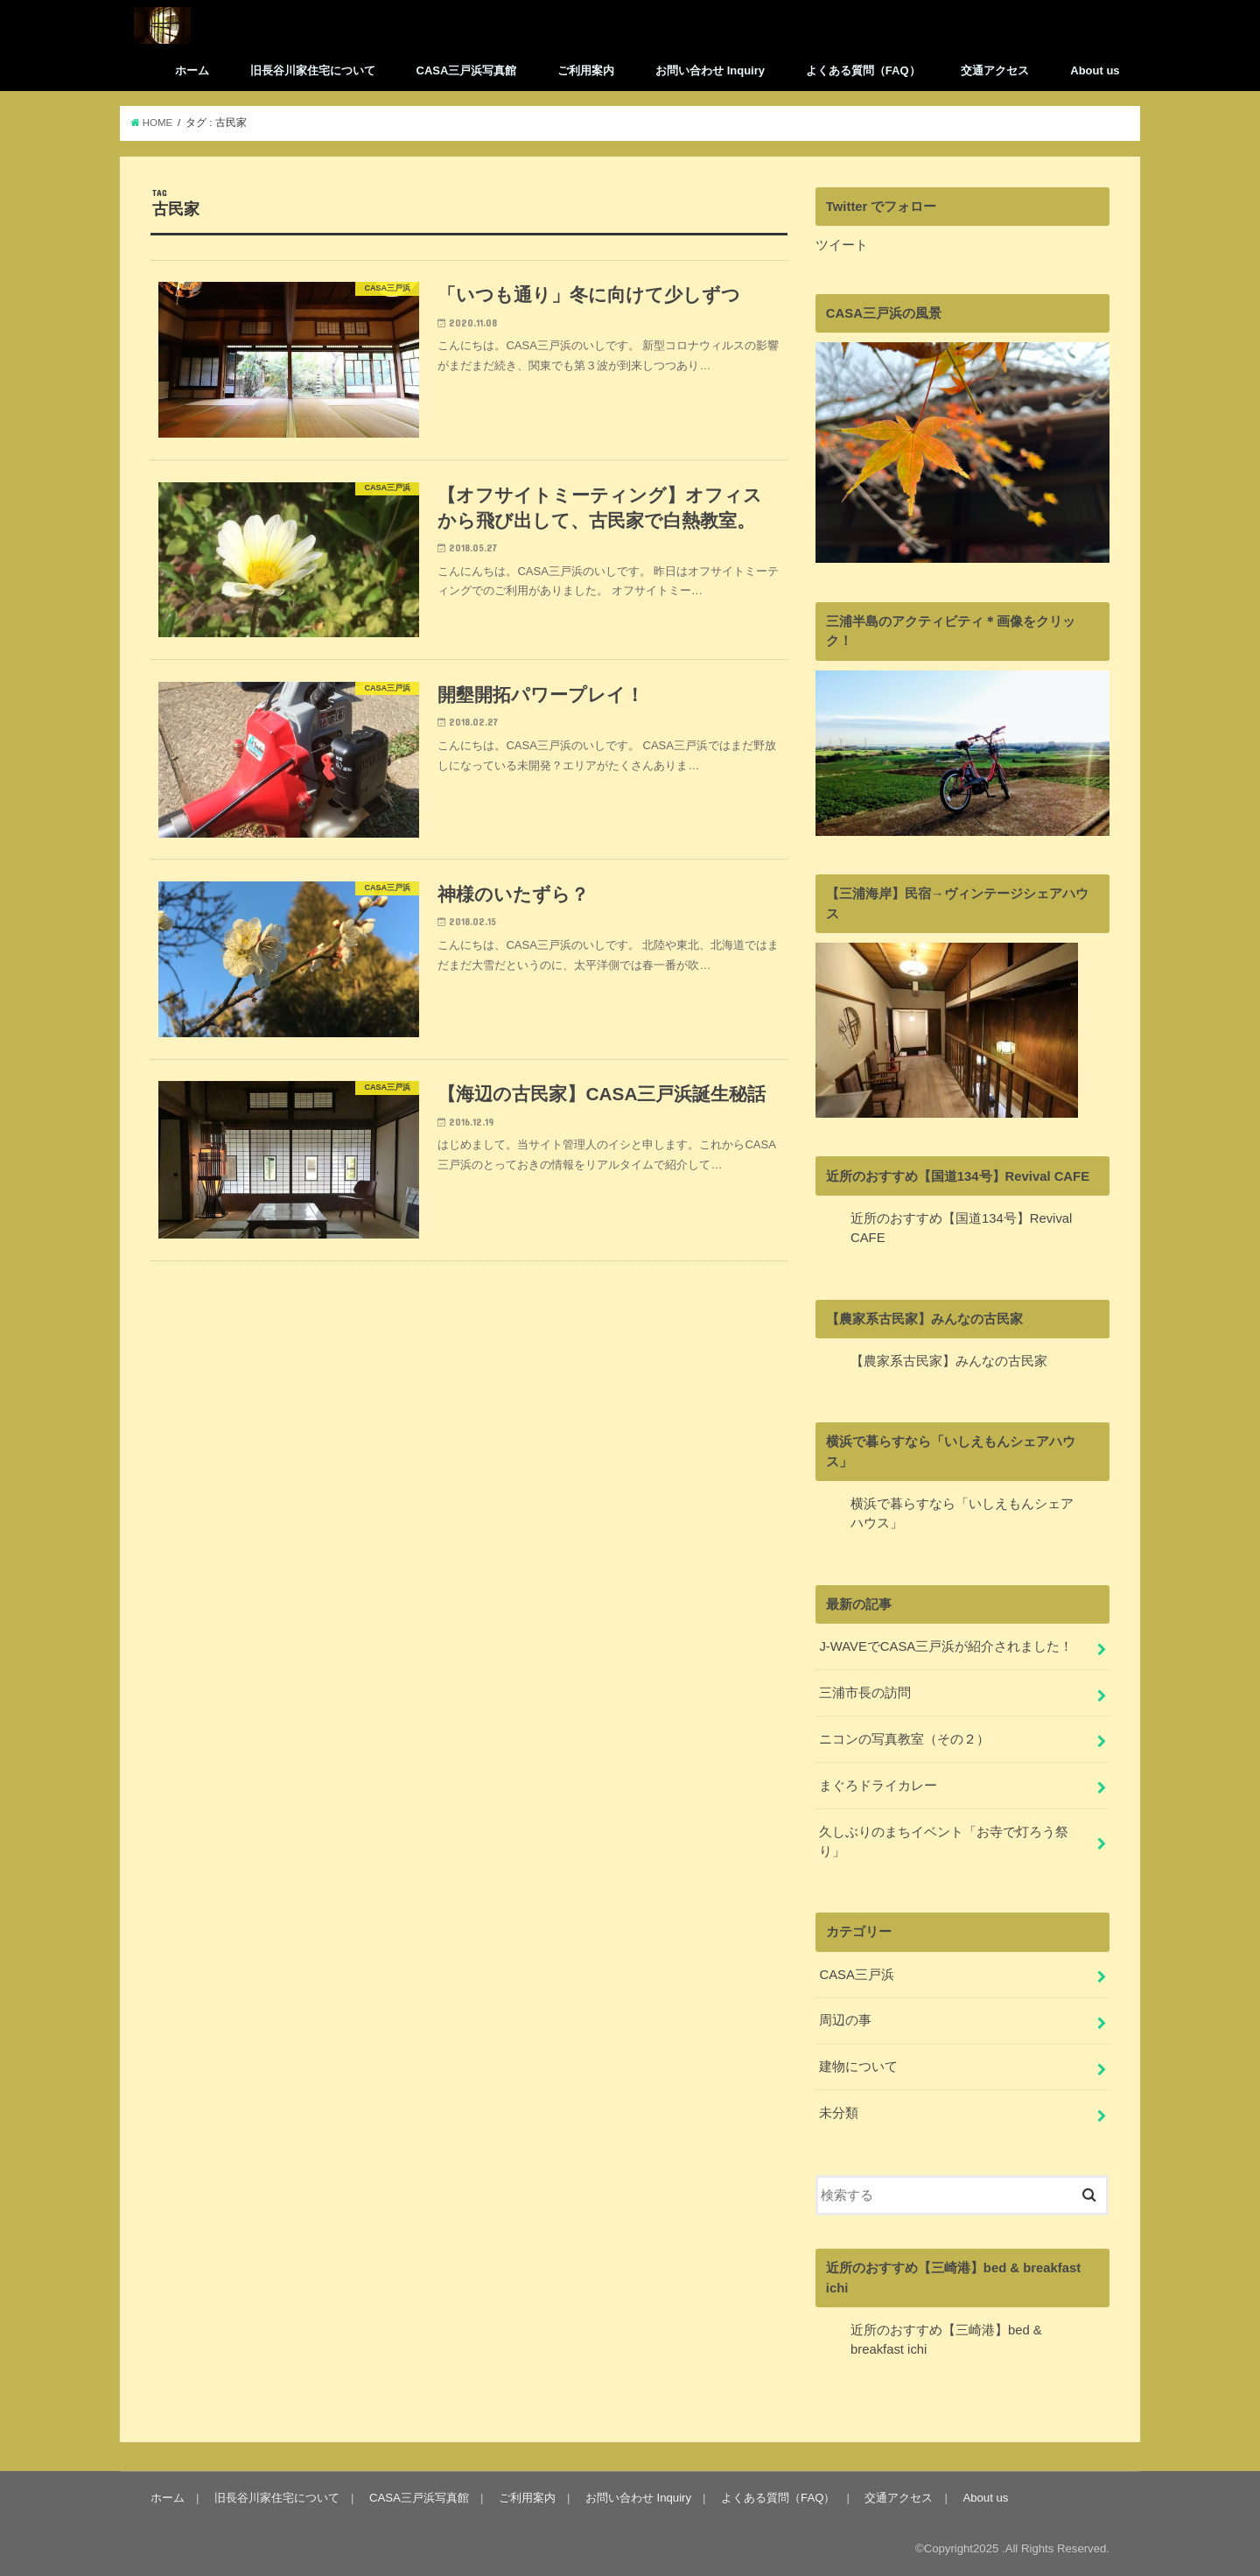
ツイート (842, 245)
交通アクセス (995, 70)
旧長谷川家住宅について (312, 70)
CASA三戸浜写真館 (466, 70)
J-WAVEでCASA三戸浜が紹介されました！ (946, 1646)
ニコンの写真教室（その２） (904, 1739)
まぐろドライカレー (878, 1786)
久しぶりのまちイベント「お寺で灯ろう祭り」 (943, 1841)
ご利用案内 (585, 70)
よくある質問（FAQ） (863, 70)
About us (1094, 70)
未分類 (838, 2113)
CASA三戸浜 (856, 1975)
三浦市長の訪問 (865, 1693)
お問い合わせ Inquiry (710, 70)
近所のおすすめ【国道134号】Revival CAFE (957, 1176)
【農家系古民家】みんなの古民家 (924, 1319)
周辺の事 (845, 2020)
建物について (858, 2067)
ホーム (192, 70)
